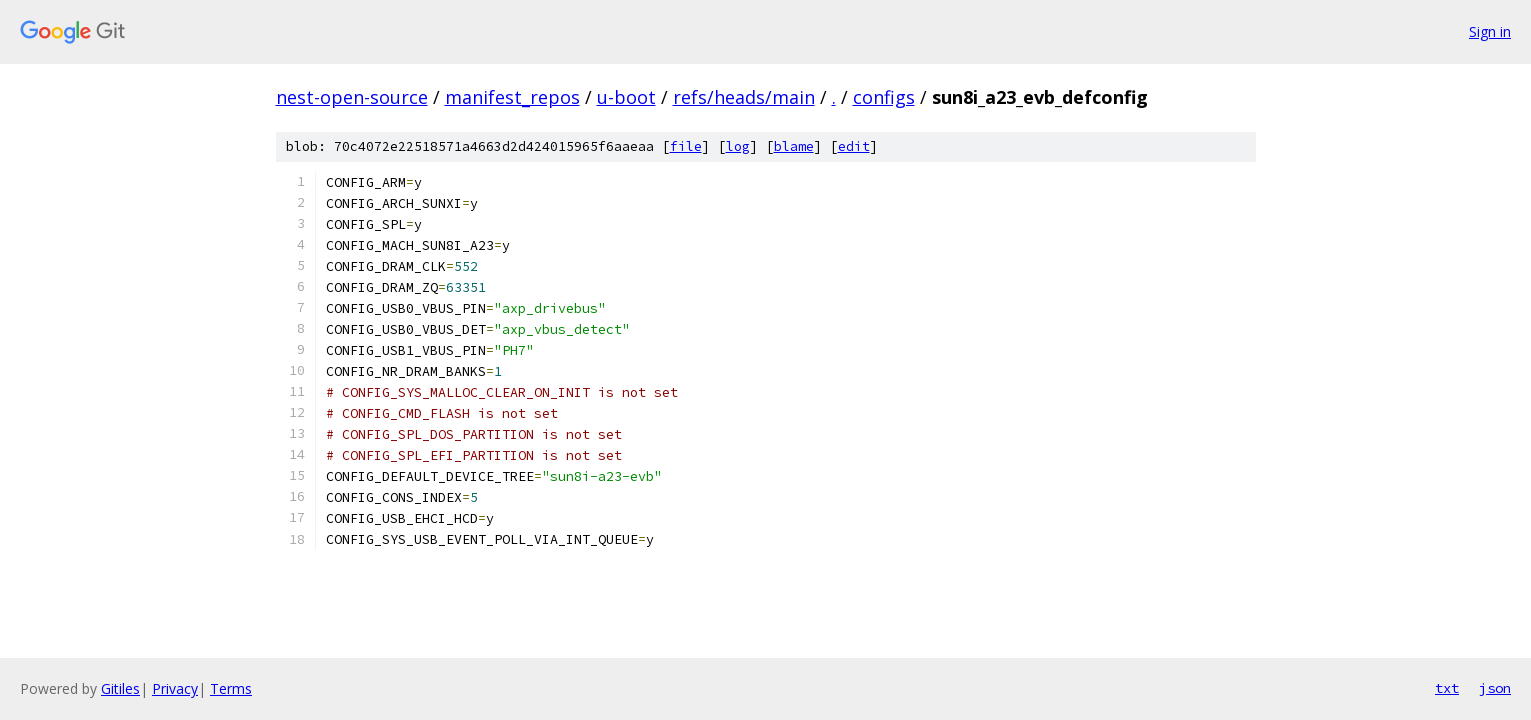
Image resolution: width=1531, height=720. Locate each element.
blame (794, 146)
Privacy (175, 688)
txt (1447, 688)
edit (854, 146)
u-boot (626, 97)
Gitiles (120, 688)
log (738, 146)
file (686, 146)
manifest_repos (512, 97)
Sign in (1490, 31)
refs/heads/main (744, 97)
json (1495, 688)
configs (884, 97)
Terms (231, 688)
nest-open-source (352, 97)
